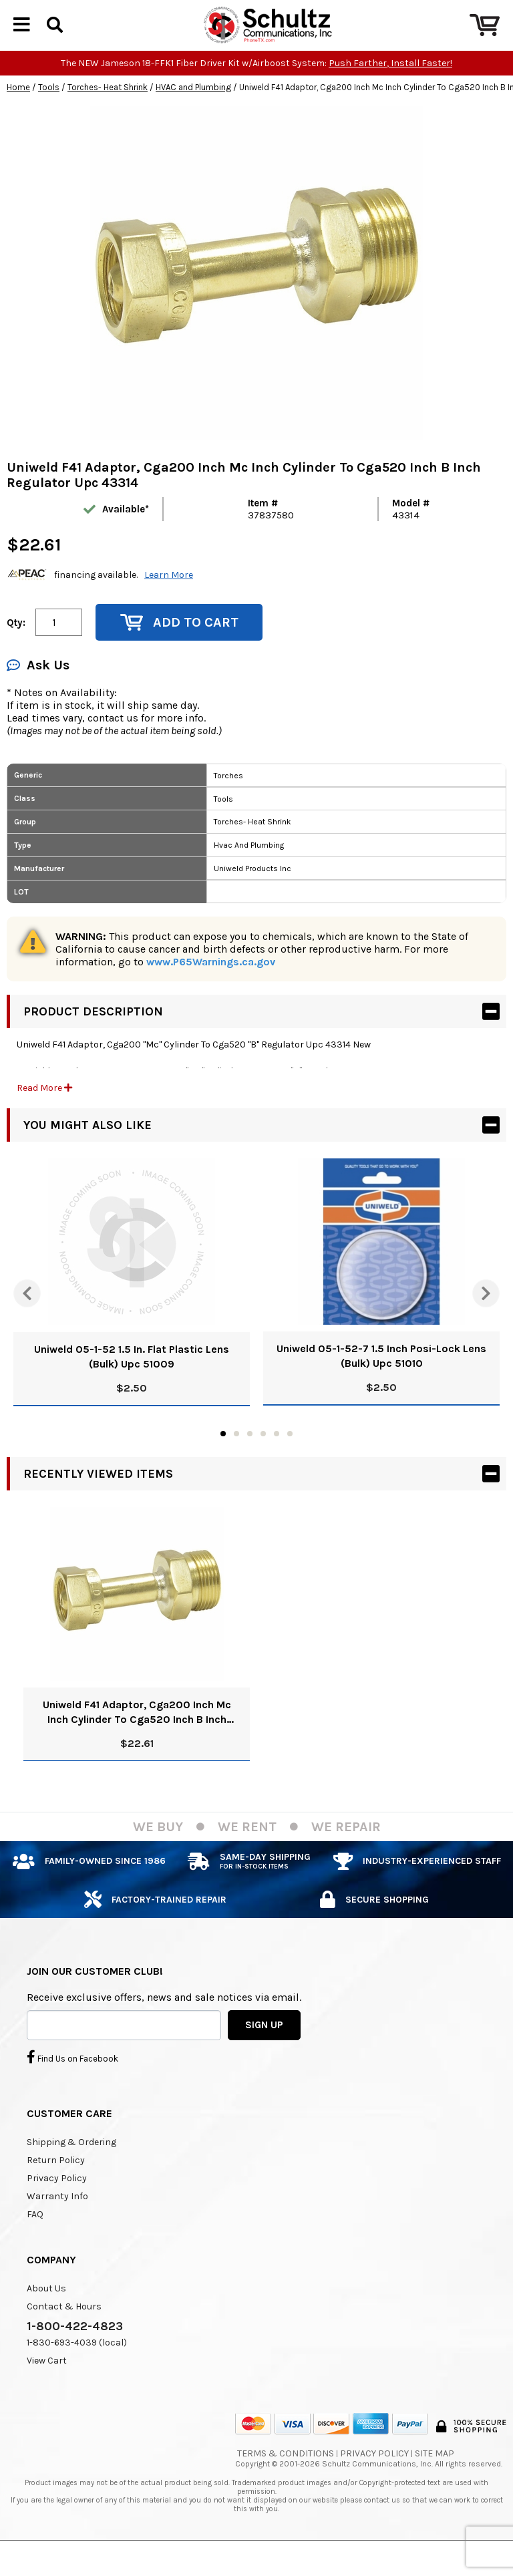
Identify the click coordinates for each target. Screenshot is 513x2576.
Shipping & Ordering (71, 2164)
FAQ (35, 2237)
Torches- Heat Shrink (107, 110)
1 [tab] (223, 1456)
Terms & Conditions (285, 2476)
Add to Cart (179, 645)
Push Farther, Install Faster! (390, 86)
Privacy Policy (57, 2201)
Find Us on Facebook (72, 2079)
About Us (46, 2311)
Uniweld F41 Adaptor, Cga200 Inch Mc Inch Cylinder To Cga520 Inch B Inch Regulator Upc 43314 (137, 1735)
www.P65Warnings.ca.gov (210, 984)
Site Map (434, 2476)
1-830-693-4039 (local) (77, 2365)
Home (18, 110)
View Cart (47, 2383)
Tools (48, 110)
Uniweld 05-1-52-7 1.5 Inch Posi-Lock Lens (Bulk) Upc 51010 (381, 1378)
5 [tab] (276, 1456)
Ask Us (38, 687)
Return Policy (56, 2183)
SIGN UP (264, 2048)
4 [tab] (263, 1456)
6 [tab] (290, 1456)
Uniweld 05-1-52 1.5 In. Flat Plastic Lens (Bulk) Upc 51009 (131, 1379)
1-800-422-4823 (75, 2349)
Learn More (168, 597)
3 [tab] (249, 1456)
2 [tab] (236, 1456)
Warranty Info (57, 2219)
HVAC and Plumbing (193, 110)
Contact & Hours (64, 2329)
